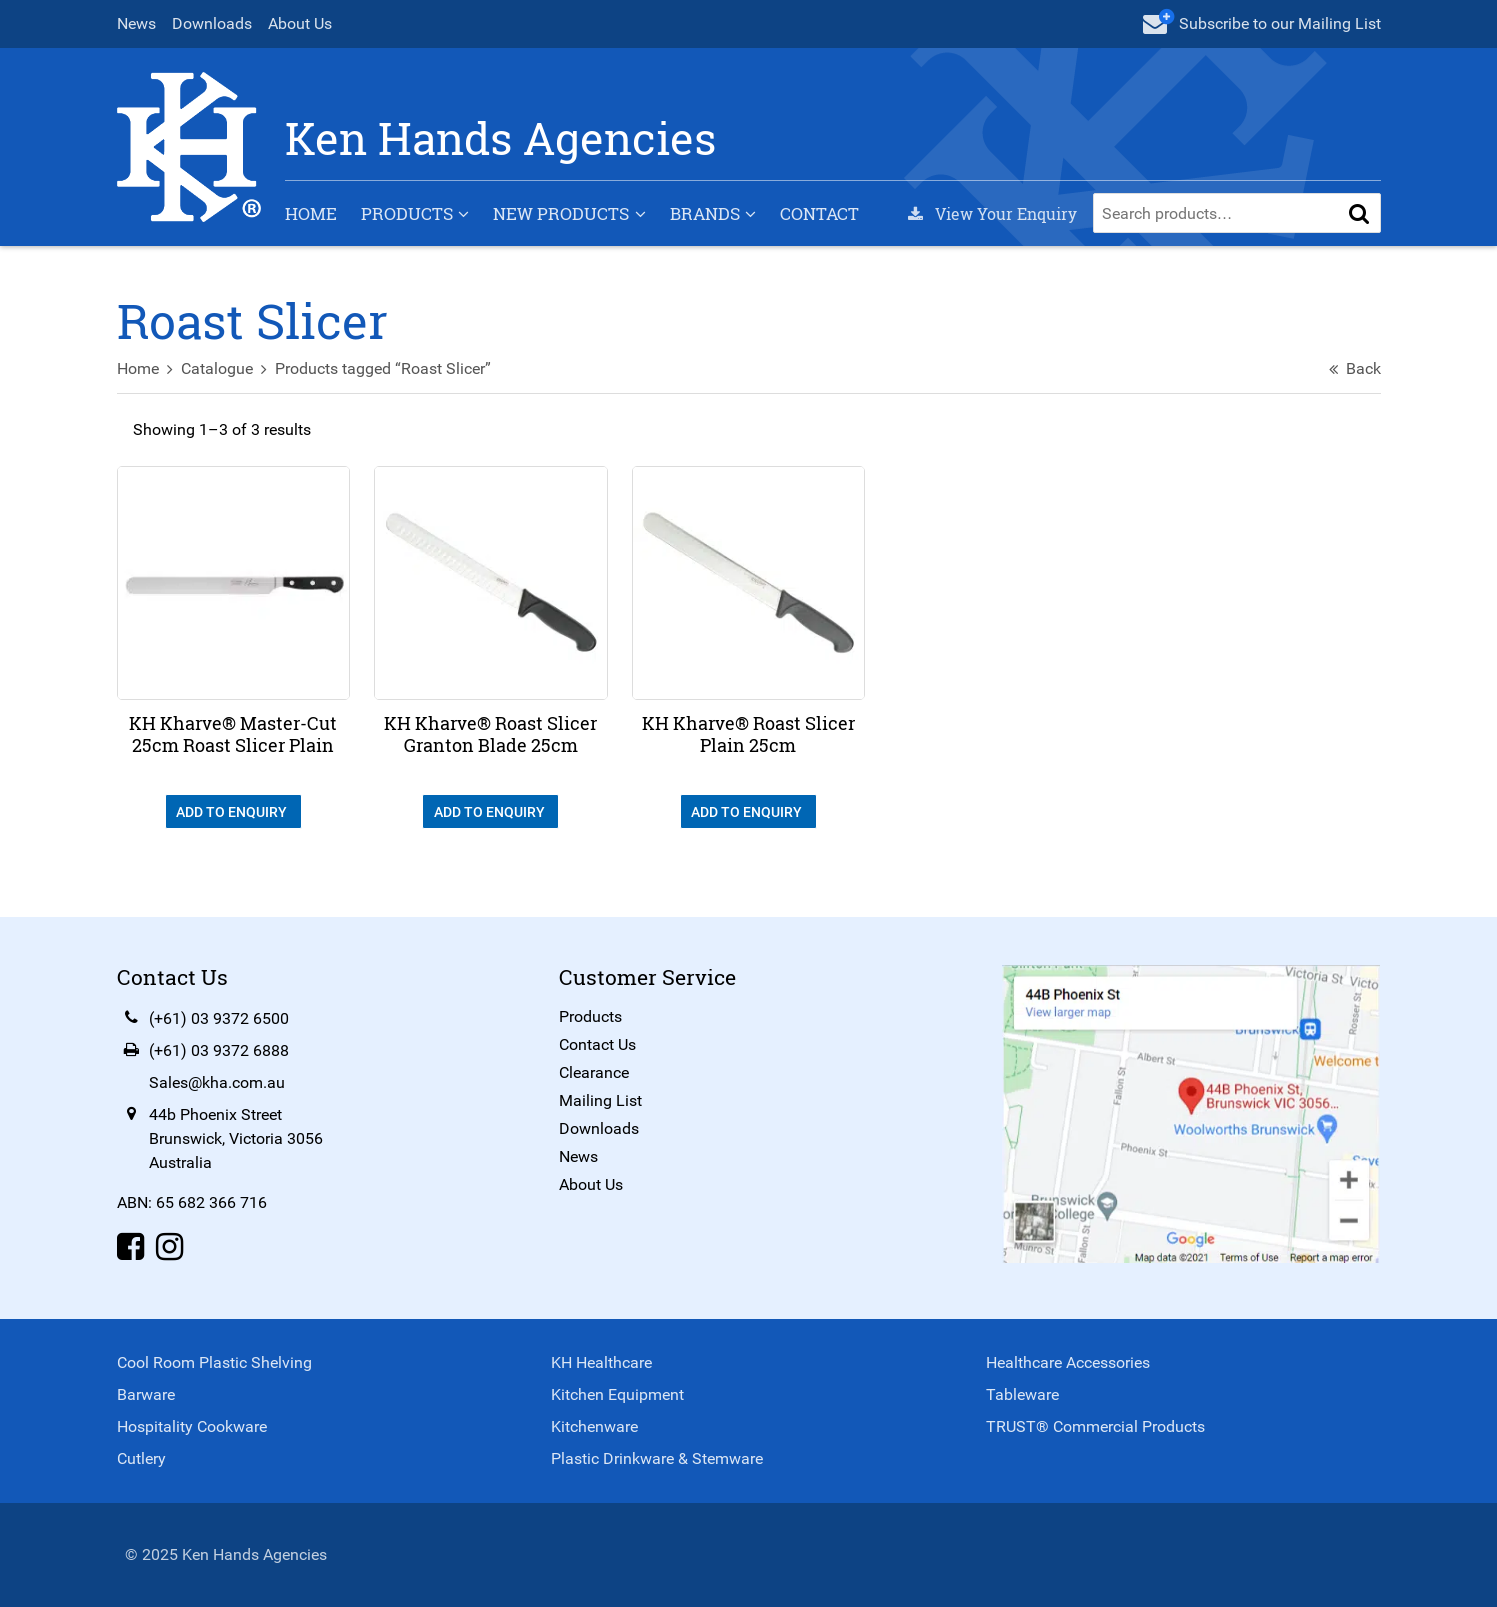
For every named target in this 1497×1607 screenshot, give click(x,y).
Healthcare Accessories (1068, 1362)
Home (311, 213)
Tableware (1022, 1394)
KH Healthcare (601, 1362)
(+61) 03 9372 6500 (219, 1018)
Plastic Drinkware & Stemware (657, 1458)
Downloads (212, 23)
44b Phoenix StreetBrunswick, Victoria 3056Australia (236, 1138)
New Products (561, 213)
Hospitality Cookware (192, 1426)
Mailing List (600, 1100)
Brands (705, 213)
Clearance (594, 1072)
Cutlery (141, 1458)
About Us (300, 23)
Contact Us (597, 1044)
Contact (819, 213)
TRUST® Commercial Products (1095, 1426)
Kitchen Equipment (617, 1394)
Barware (146, 1394)
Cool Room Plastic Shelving (214, 1362)
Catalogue (217, 368)
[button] (1359, 213)
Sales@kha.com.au (217, 1082)
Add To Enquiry (233, 812)
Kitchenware (594, 1426)
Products (407, 213)
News (136, 23)
